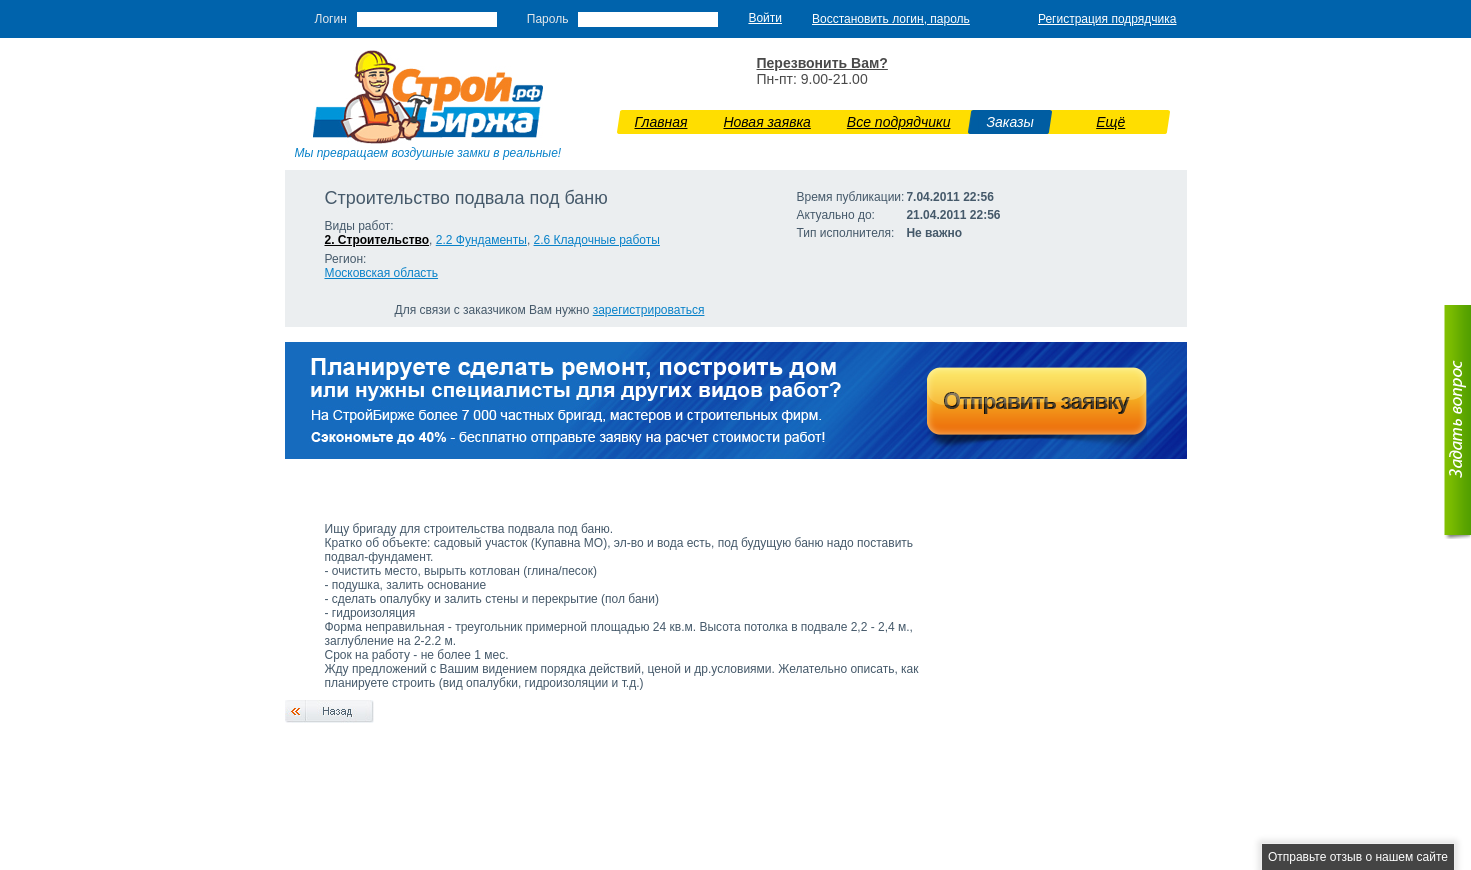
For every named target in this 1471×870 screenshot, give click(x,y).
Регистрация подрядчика (1107, 19)
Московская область (382, 273)
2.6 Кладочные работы (597, 240)
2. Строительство (377, 240)
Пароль (548, 19)
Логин (331, 19)
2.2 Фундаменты (481, 240)
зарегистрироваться (649, 310)
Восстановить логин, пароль (891, 19)
